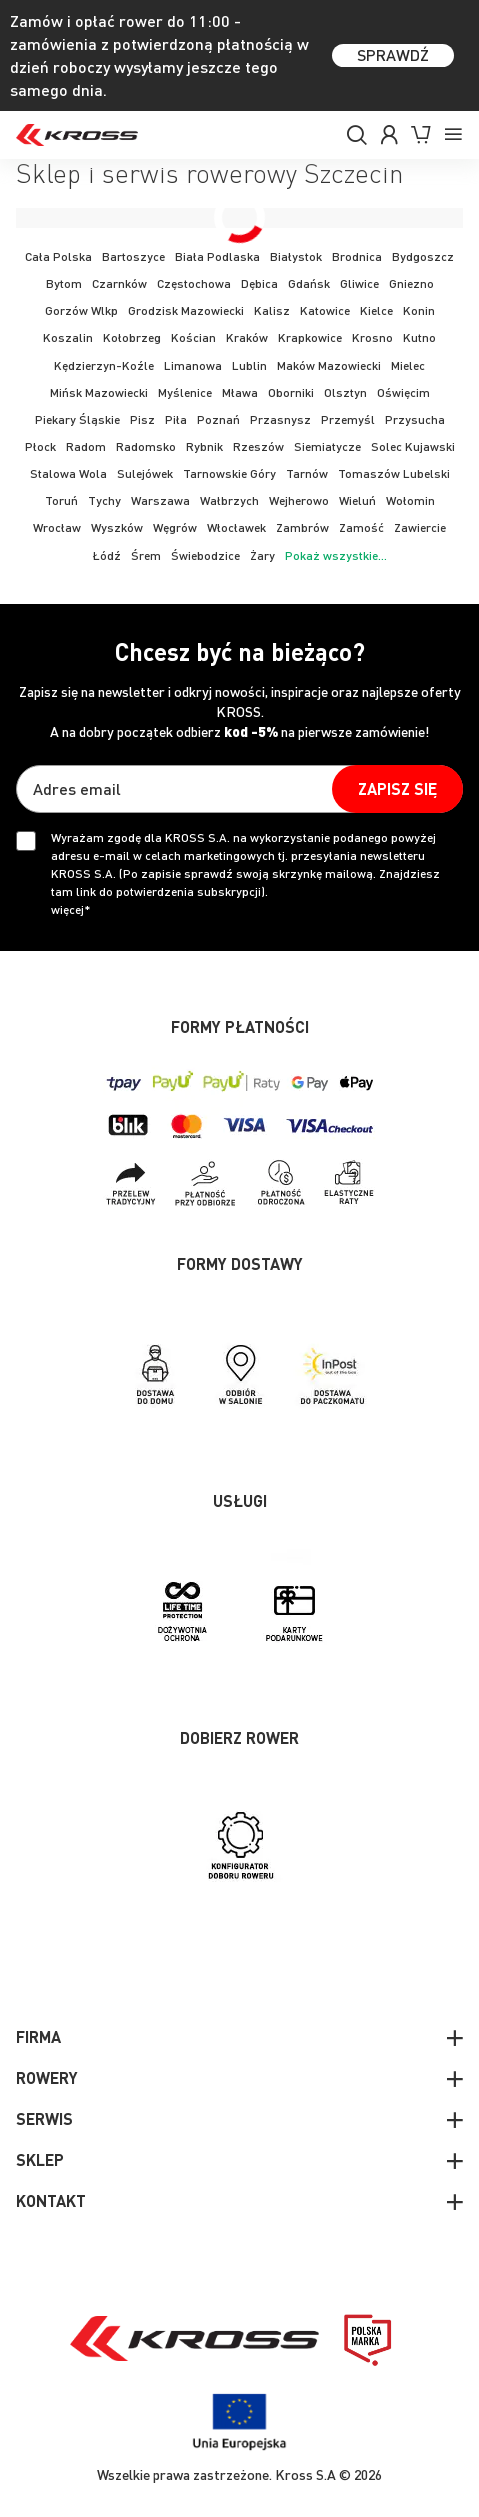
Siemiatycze (327, 446)
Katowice (325, 310)
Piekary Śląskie (77, 419)
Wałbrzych (229, 500)
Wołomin (410, 500)
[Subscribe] (397, 789)
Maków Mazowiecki (329, 365)
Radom (86, 446)
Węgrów (175, 527)
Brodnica (357, 256)
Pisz (142, 419)
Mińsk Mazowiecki (99, 392)
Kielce (376, 310)
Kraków (247, 337)
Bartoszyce (133, 256)
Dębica (259, 283)
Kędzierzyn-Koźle (104, 365)
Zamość (361, 527)
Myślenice (185, 392)
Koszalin (68, 337)
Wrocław (57, 527)
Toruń (61, 500)
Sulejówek (145, 473)
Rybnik (204, 446)
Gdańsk (309, 283)
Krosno (372, 337)
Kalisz (272, 310)
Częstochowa (194, 283)
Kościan (193, 337)
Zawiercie (420, 527)
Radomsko (146, 446)
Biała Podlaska (217, 256)
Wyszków (117, 527)
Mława (240, 392)
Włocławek (236, 527)
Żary (262, 555)
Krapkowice (310, 337)
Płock (40, 446)
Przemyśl (348, 419)
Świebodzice (205, 555)
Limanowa (193, 365)
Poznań (218, 419)
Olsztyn (345, 392)
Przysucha (415, 419)
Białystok (296, 256)
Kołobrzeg (132, 337)
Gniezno (411, 283)
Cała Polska (58, 256)
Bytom (64, 283)
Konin (419, 310)
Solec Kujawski (413, 446)
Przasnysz (280, 419)
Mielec (408, 365)
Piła (176, 419)
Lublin (249, 365)
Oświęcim (403, 392)
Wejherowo (299, 500)
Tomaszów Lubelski (394, 473)
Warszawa (160, 500)
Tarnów (307, 473)
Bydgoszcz (423, 256)
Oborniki (291, 392)
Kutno (419, 337)
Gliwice (359, 283)
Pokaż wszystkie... (336, 555)
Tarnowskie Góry (229, 473)
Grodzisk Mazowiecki (186, 310)
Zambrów (302, 527)
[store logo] (77, 135)
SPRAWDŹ (393, 54)
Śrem (146, 555)
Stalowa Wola (68, 473)
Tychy (104, 500)
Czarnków (119, 283)
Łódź (107, 555)
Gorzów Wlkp (81, 310)
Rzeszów (258, 446)
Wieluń (357, 500)
